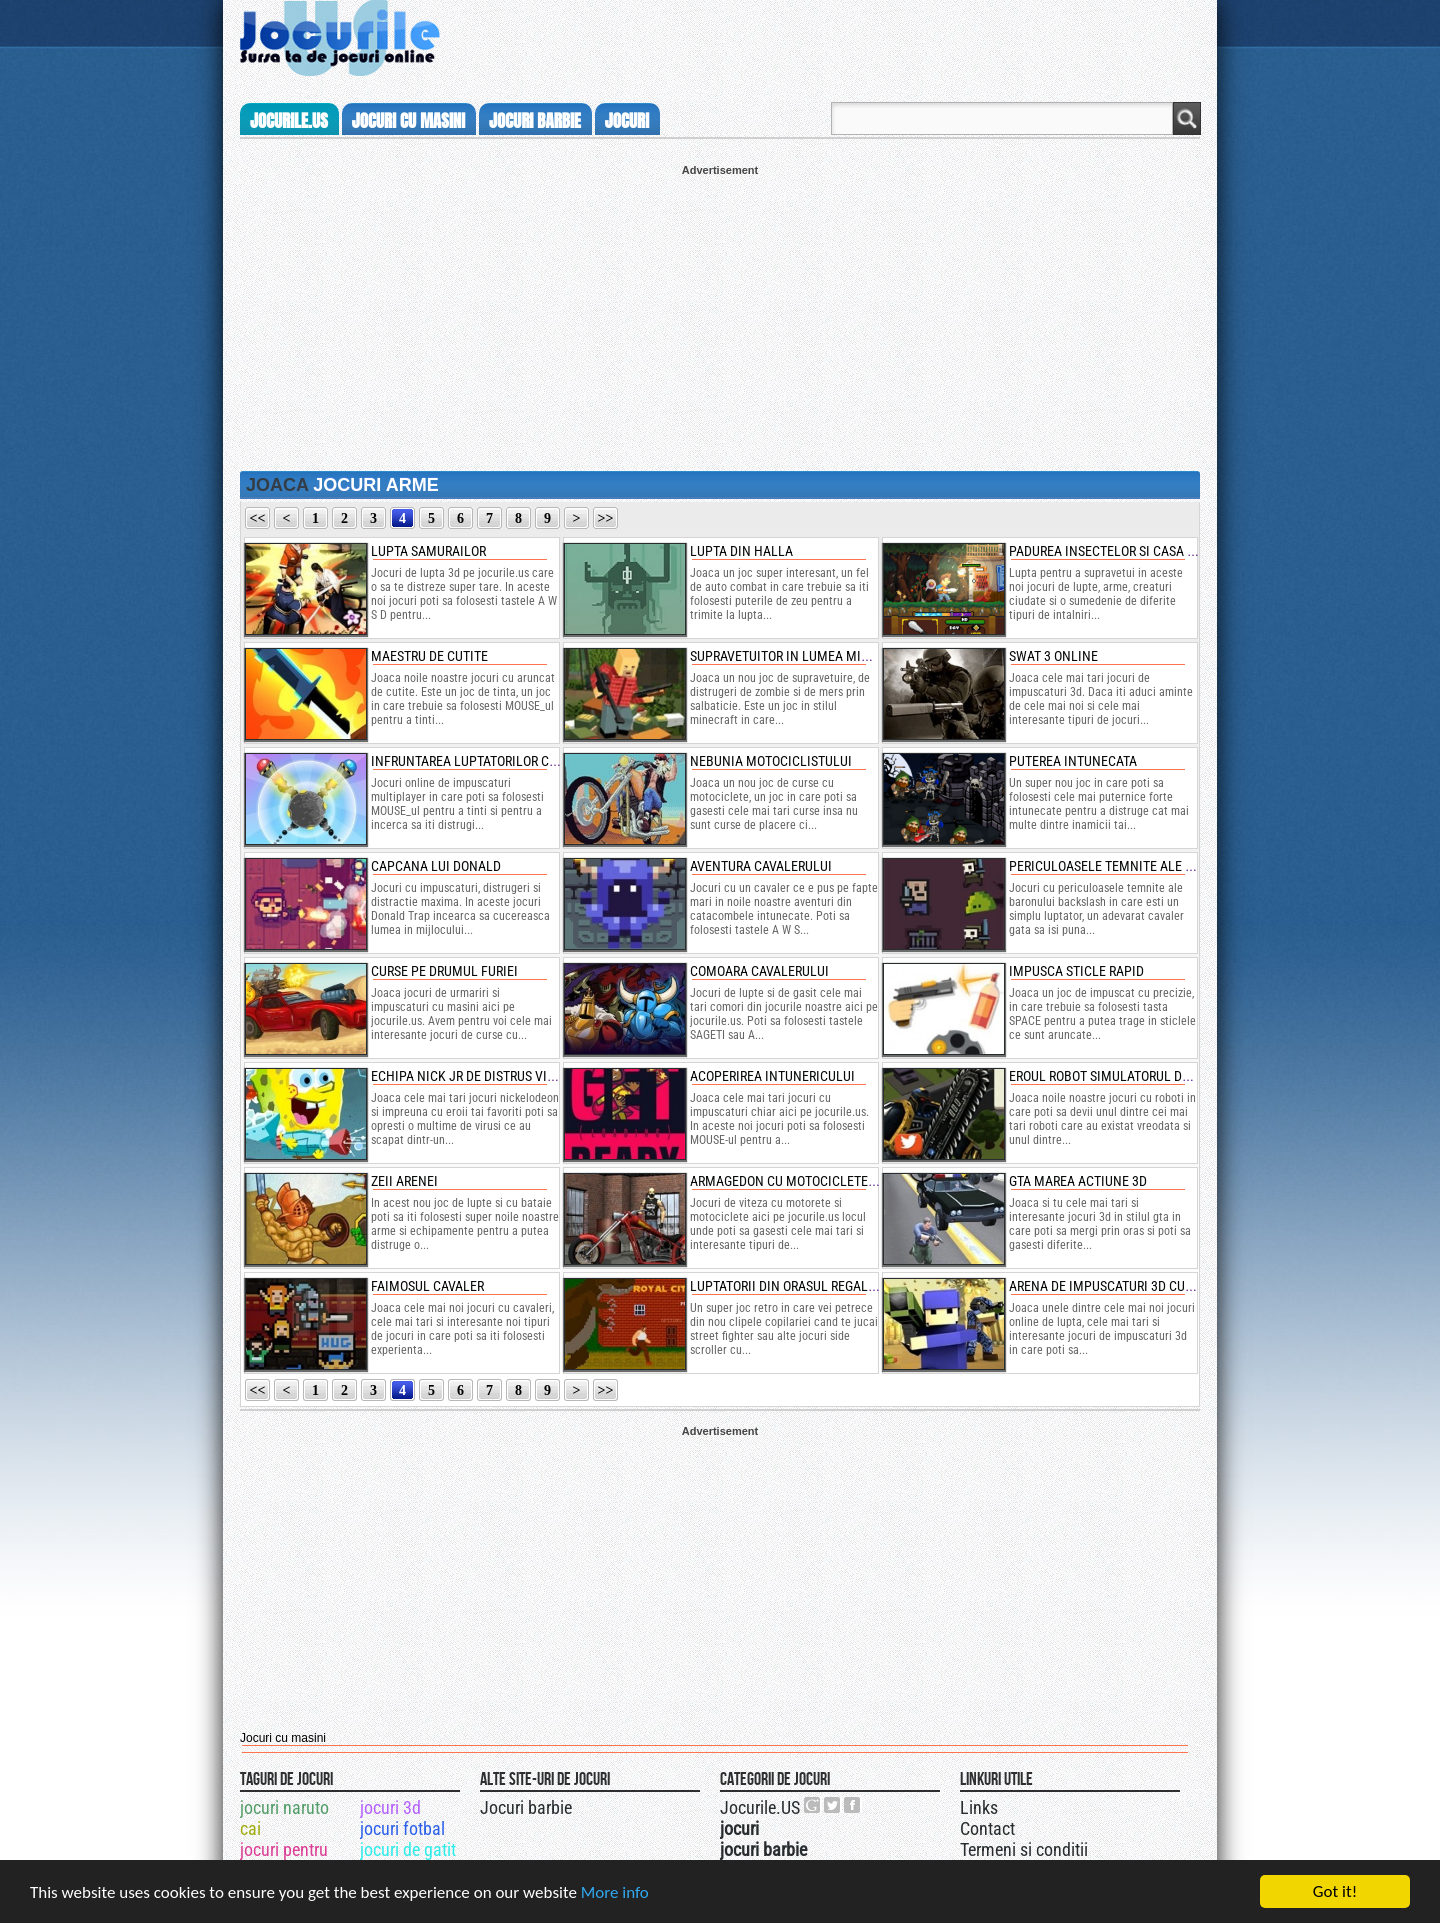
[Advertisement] (720, 316)
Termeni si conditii (1024, 1849)
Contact (987, 1828)
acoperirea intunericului (772, 1076)
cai (250, 1828)
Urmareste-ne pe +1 (813, 1805)
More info (615, 1892)
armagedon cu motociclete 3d (788, 1181)
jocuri (627, 121)
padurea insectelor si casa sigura (1119, 551)
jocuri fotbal (402, 1828)
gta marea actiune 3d (1078, 1181)
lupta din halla (741, 551)
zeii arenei (404, 1181)
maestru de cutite (429, 656)
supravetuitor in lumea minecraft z (807, 656)
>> (606, 518)
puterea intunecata (1073, 761)
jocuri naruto (284, 1807)
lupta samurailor (428, 551)
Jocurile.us (289, 121)
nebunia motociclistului (771, 761)
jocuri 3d (390, 1807)
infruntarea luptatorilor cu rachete (492, 761)
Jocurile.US (760, 1807)
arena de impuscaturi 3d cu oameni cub (1135, 1286)
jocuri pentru (284, 1849)
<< (258, 518)
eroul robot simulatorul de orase (1119, 1076)
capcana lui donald (436, 866)
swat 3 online (1053, 656)
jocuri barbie (535, 121)
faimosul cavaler (427, 1286)
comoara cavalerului (759, 971)
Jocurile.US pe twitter (833, 1805)
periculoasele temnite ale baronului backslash (1167, 866)
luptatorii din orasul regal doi (790, 1286)
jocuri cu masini (408, 121)
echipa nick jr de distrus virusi (472, 1076)
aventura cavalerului (761, 866)
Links (979, 1807)
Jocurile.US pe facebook (853, 1805)
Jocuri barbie (526, 1807)
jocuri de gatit (408, 1849)
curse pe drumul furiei (444, 971)
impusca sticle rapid (1076, 971)
